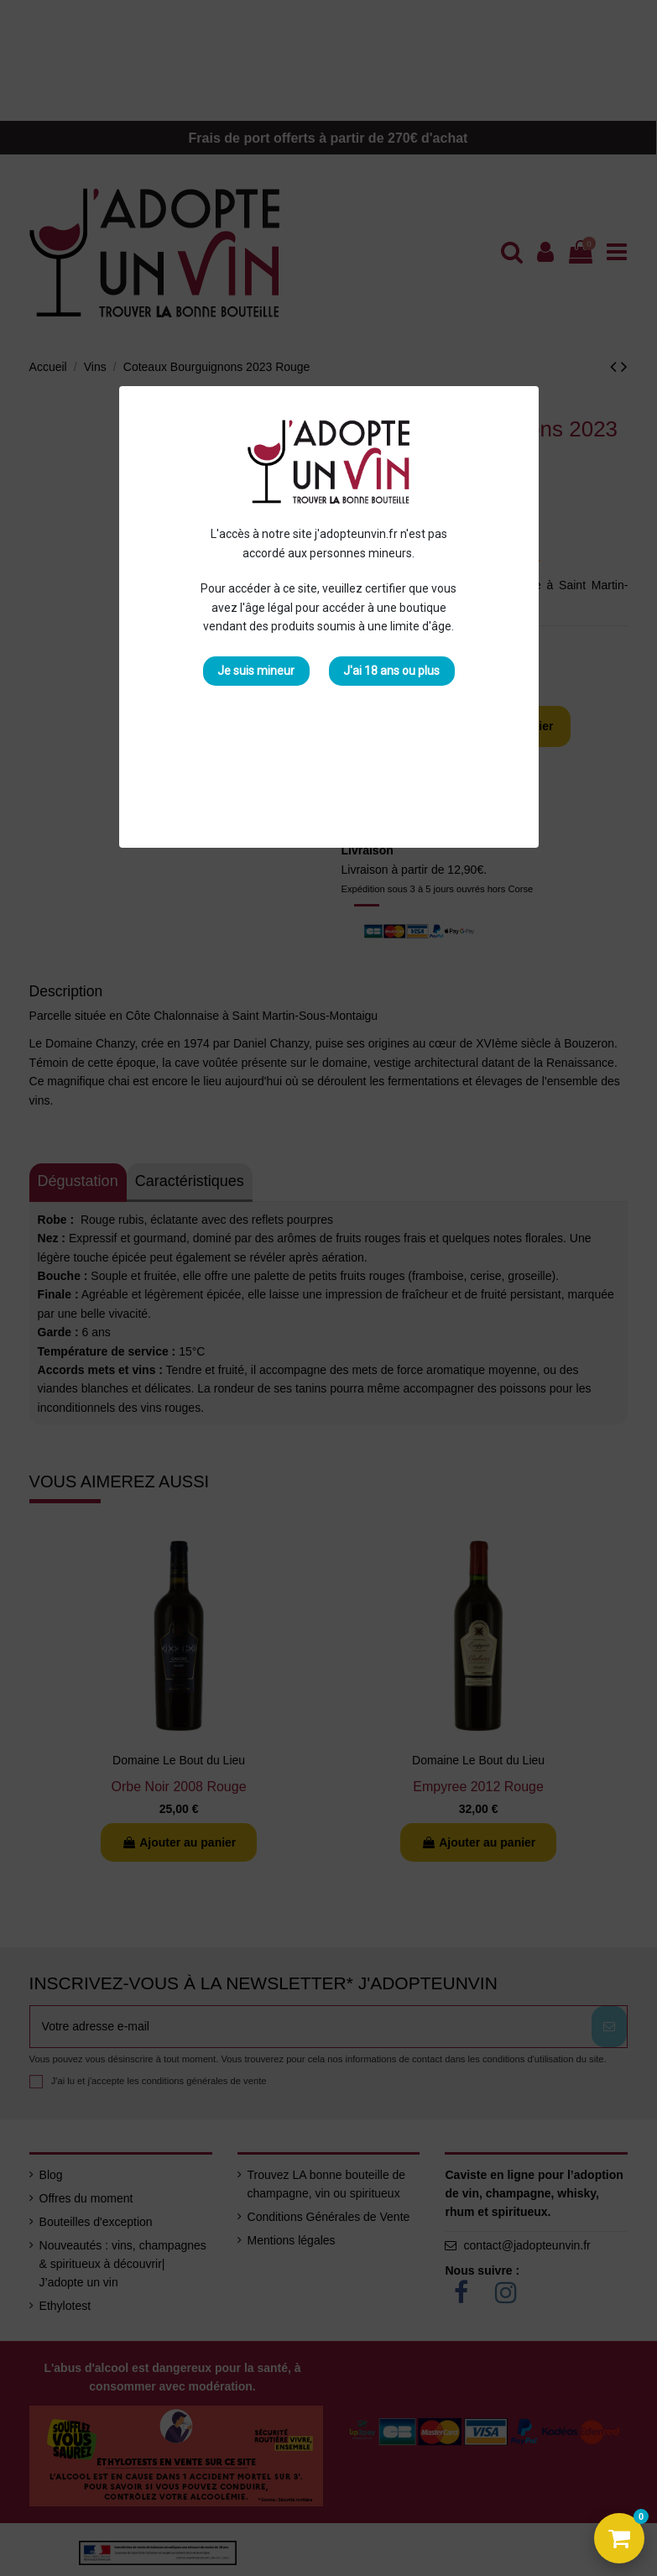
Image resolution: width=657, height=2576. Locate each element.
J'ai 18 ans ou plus (391, 670)
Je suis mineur (256, 670)
